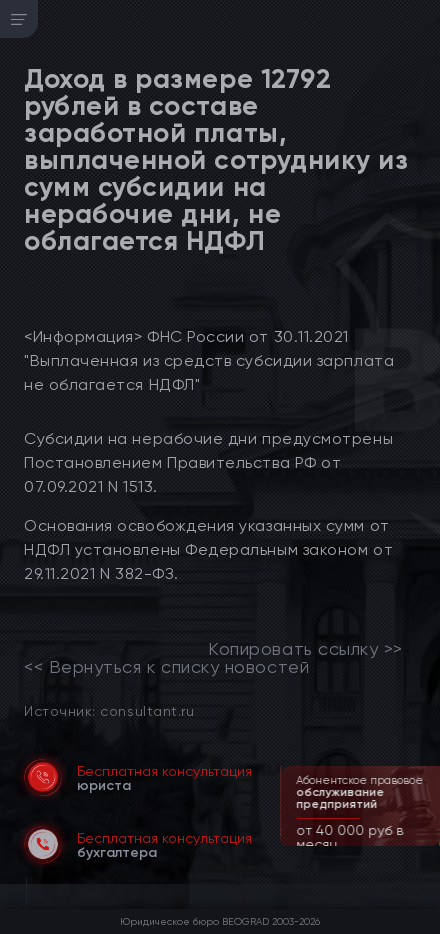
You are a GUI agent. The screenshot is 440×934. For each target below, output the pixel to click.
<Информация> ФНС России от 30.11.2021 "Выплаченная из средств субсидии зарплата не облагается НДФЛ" (209, 360)
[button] (427, 844)
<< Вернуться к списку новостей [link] (166, 667)
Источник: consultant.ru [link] (109, 710)
